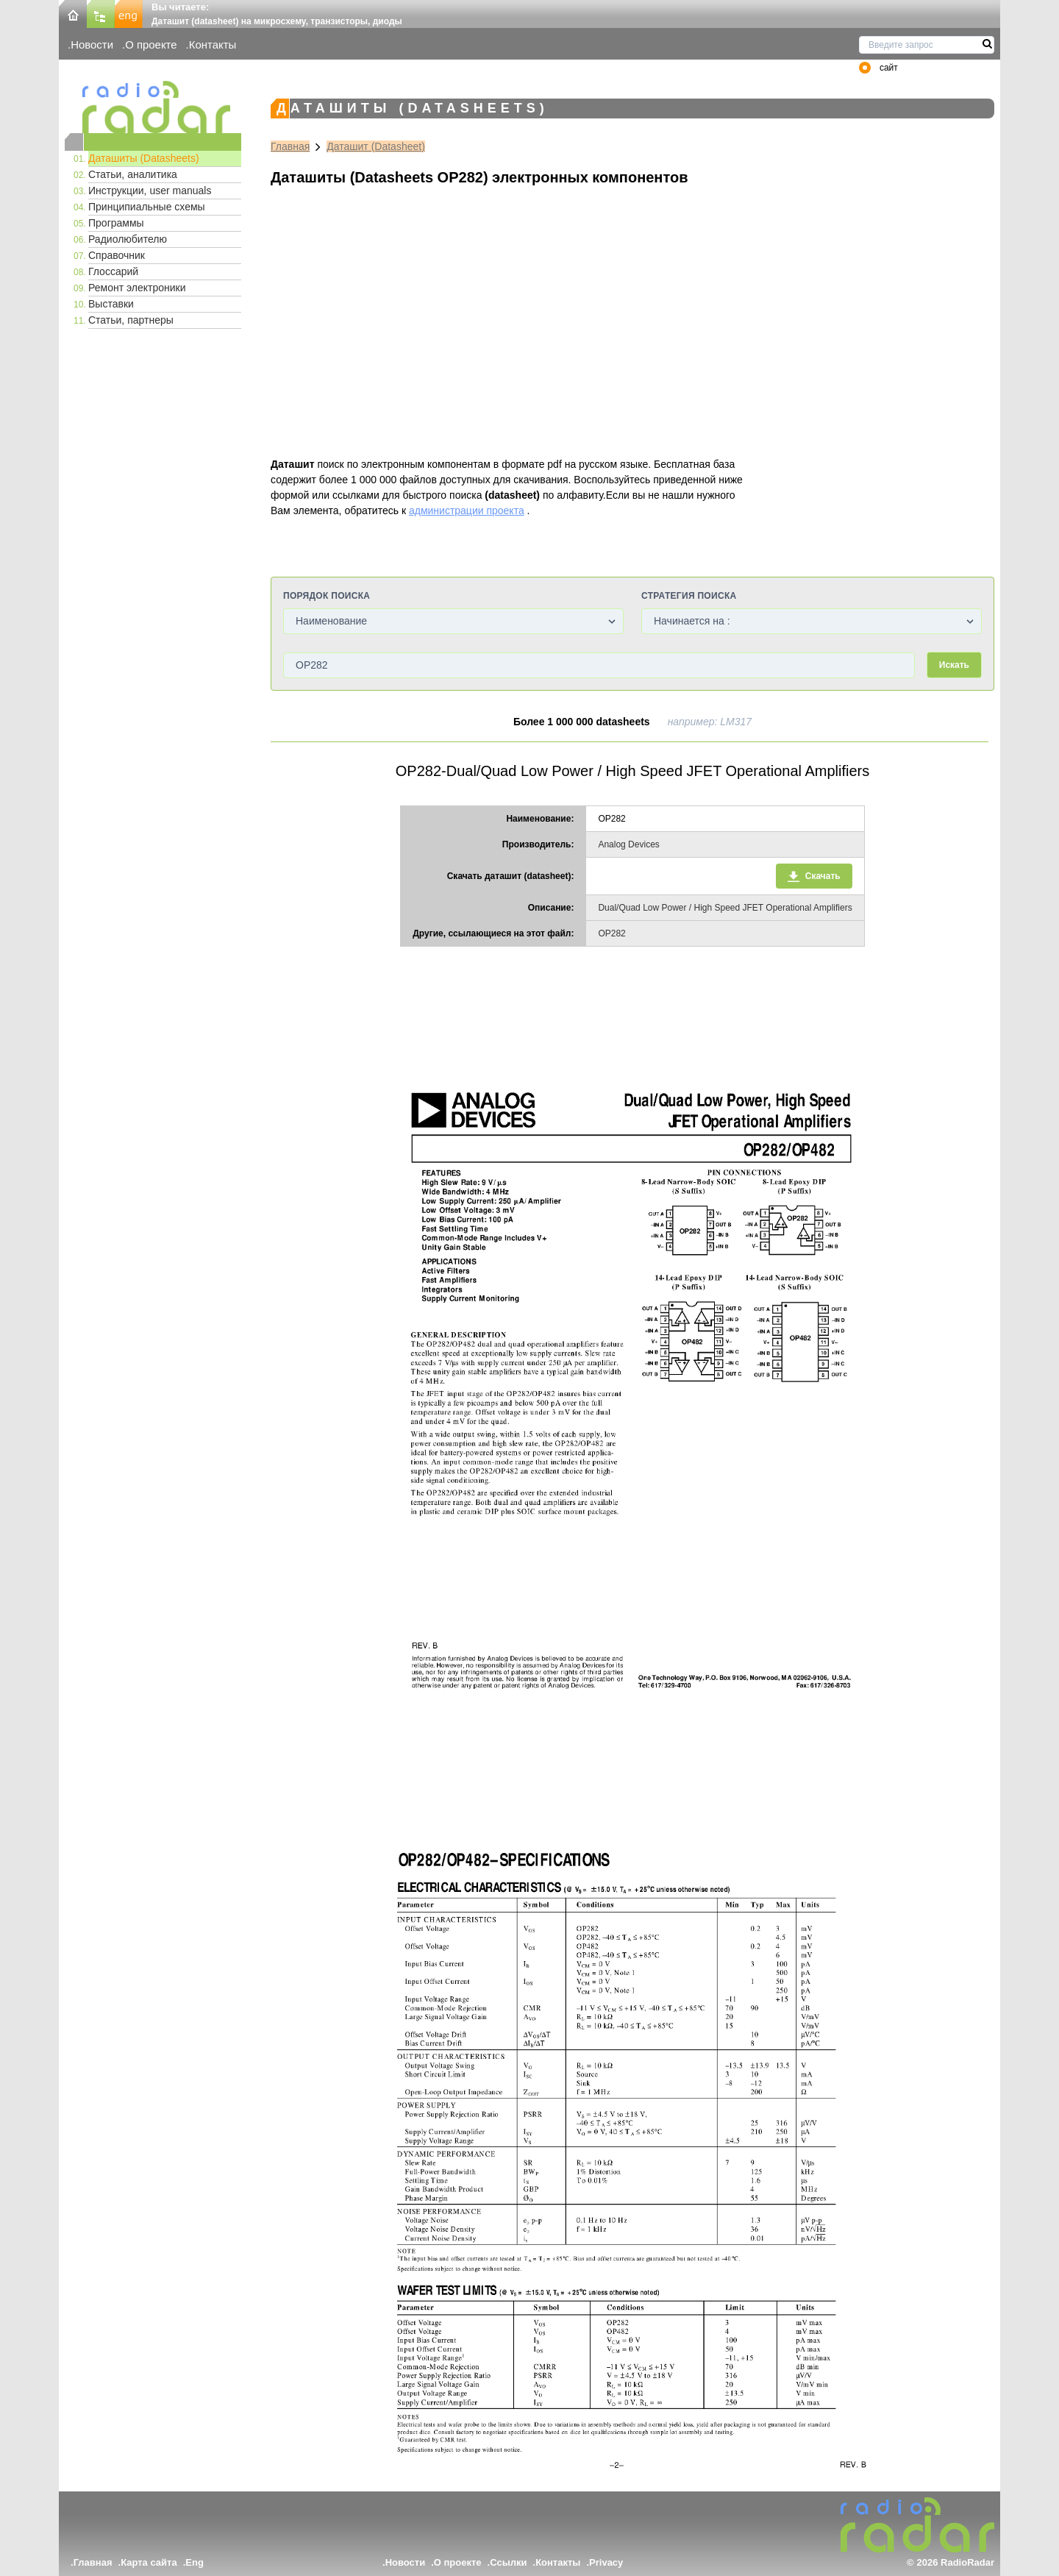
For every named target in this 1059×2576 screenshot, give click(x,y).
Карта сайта (149, 2562)
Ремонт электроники (137, 287)
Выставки (111, 304)
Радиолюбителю (127, 239)
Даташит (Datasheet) (376, 146)
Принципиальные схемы (146, 207)
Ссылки (508, 2562)
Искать (954, 665)
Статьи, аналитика (132, 174)
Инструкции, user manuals (149, 190)
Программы (116, 223)
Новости (92, 44)
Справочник (116, 255)
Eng (194, 2562)
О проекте (150, 44)
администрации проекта (466, 510)
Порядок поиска (326, 596)
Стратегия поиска (688, 596)
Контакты (213, 44)
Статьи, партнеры (131, 320)
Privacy (606, 2562)
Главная (290, 146)
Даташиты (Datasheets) (143, 158)
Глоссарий (113, 271)
